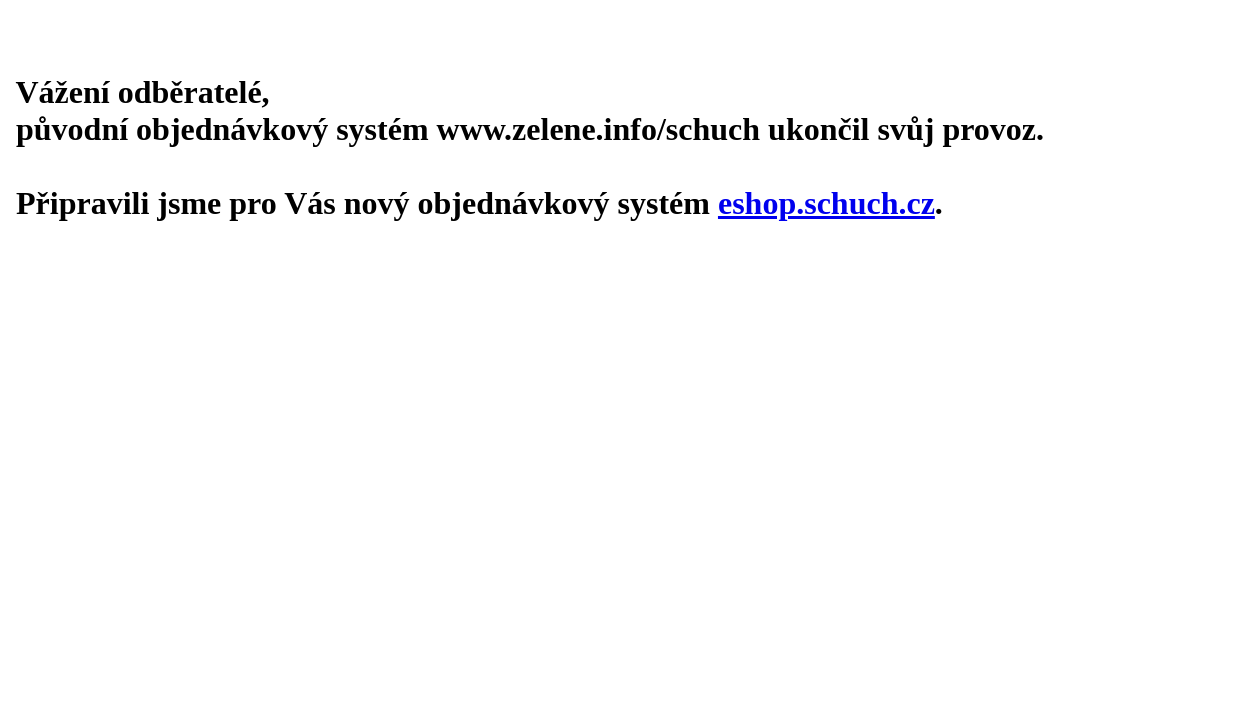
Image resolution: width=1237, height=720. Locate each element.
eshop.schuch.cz (826, 203)
